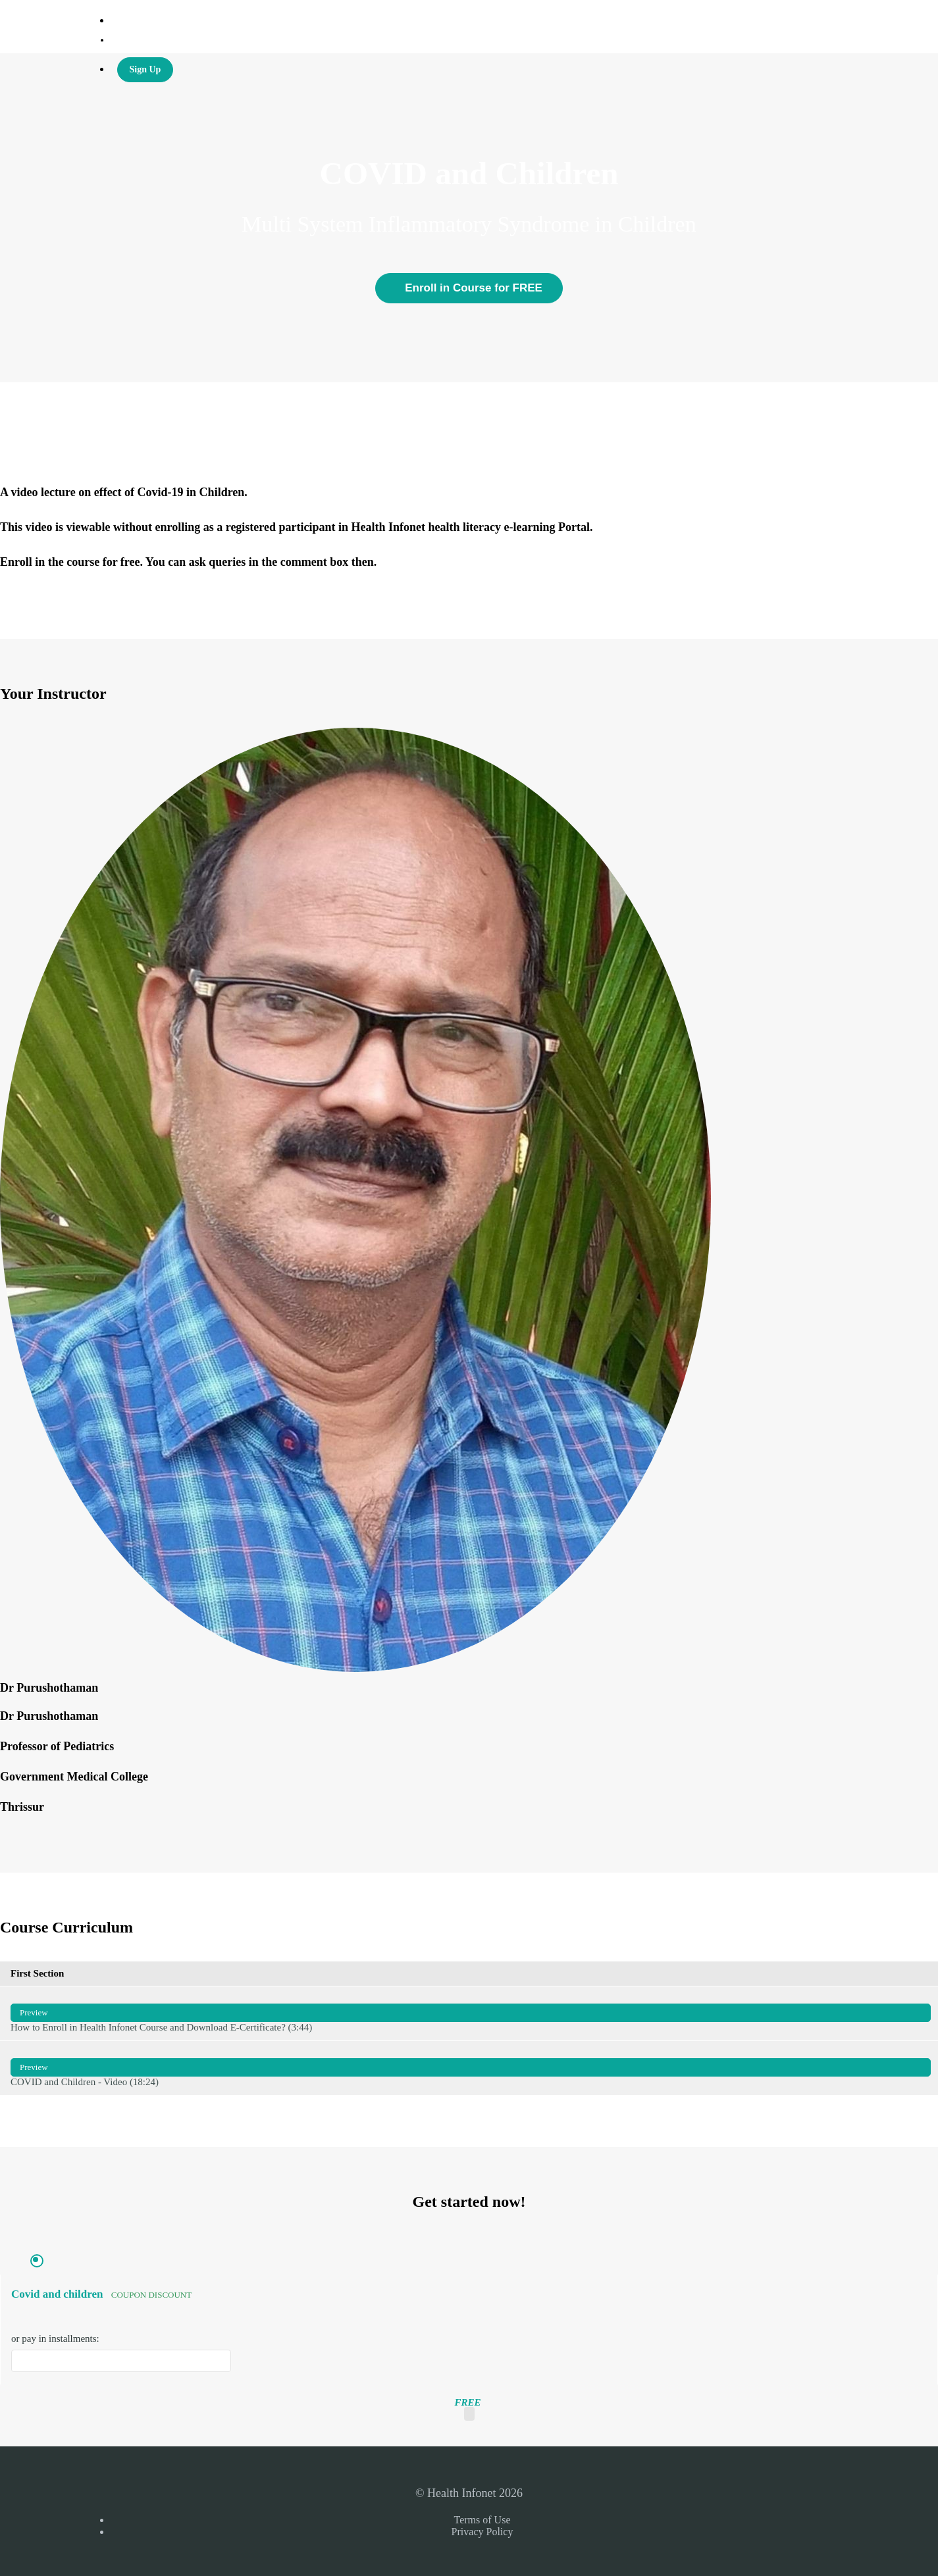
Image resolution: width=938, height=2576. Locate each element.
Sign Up (145, 69)
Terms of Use (482, 2519)
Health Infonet (141, 40)
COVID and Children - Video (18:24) (471, 2067)
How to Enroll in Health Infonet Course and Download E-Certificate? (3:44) (471, 2013)
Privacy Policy (482, 2531)
